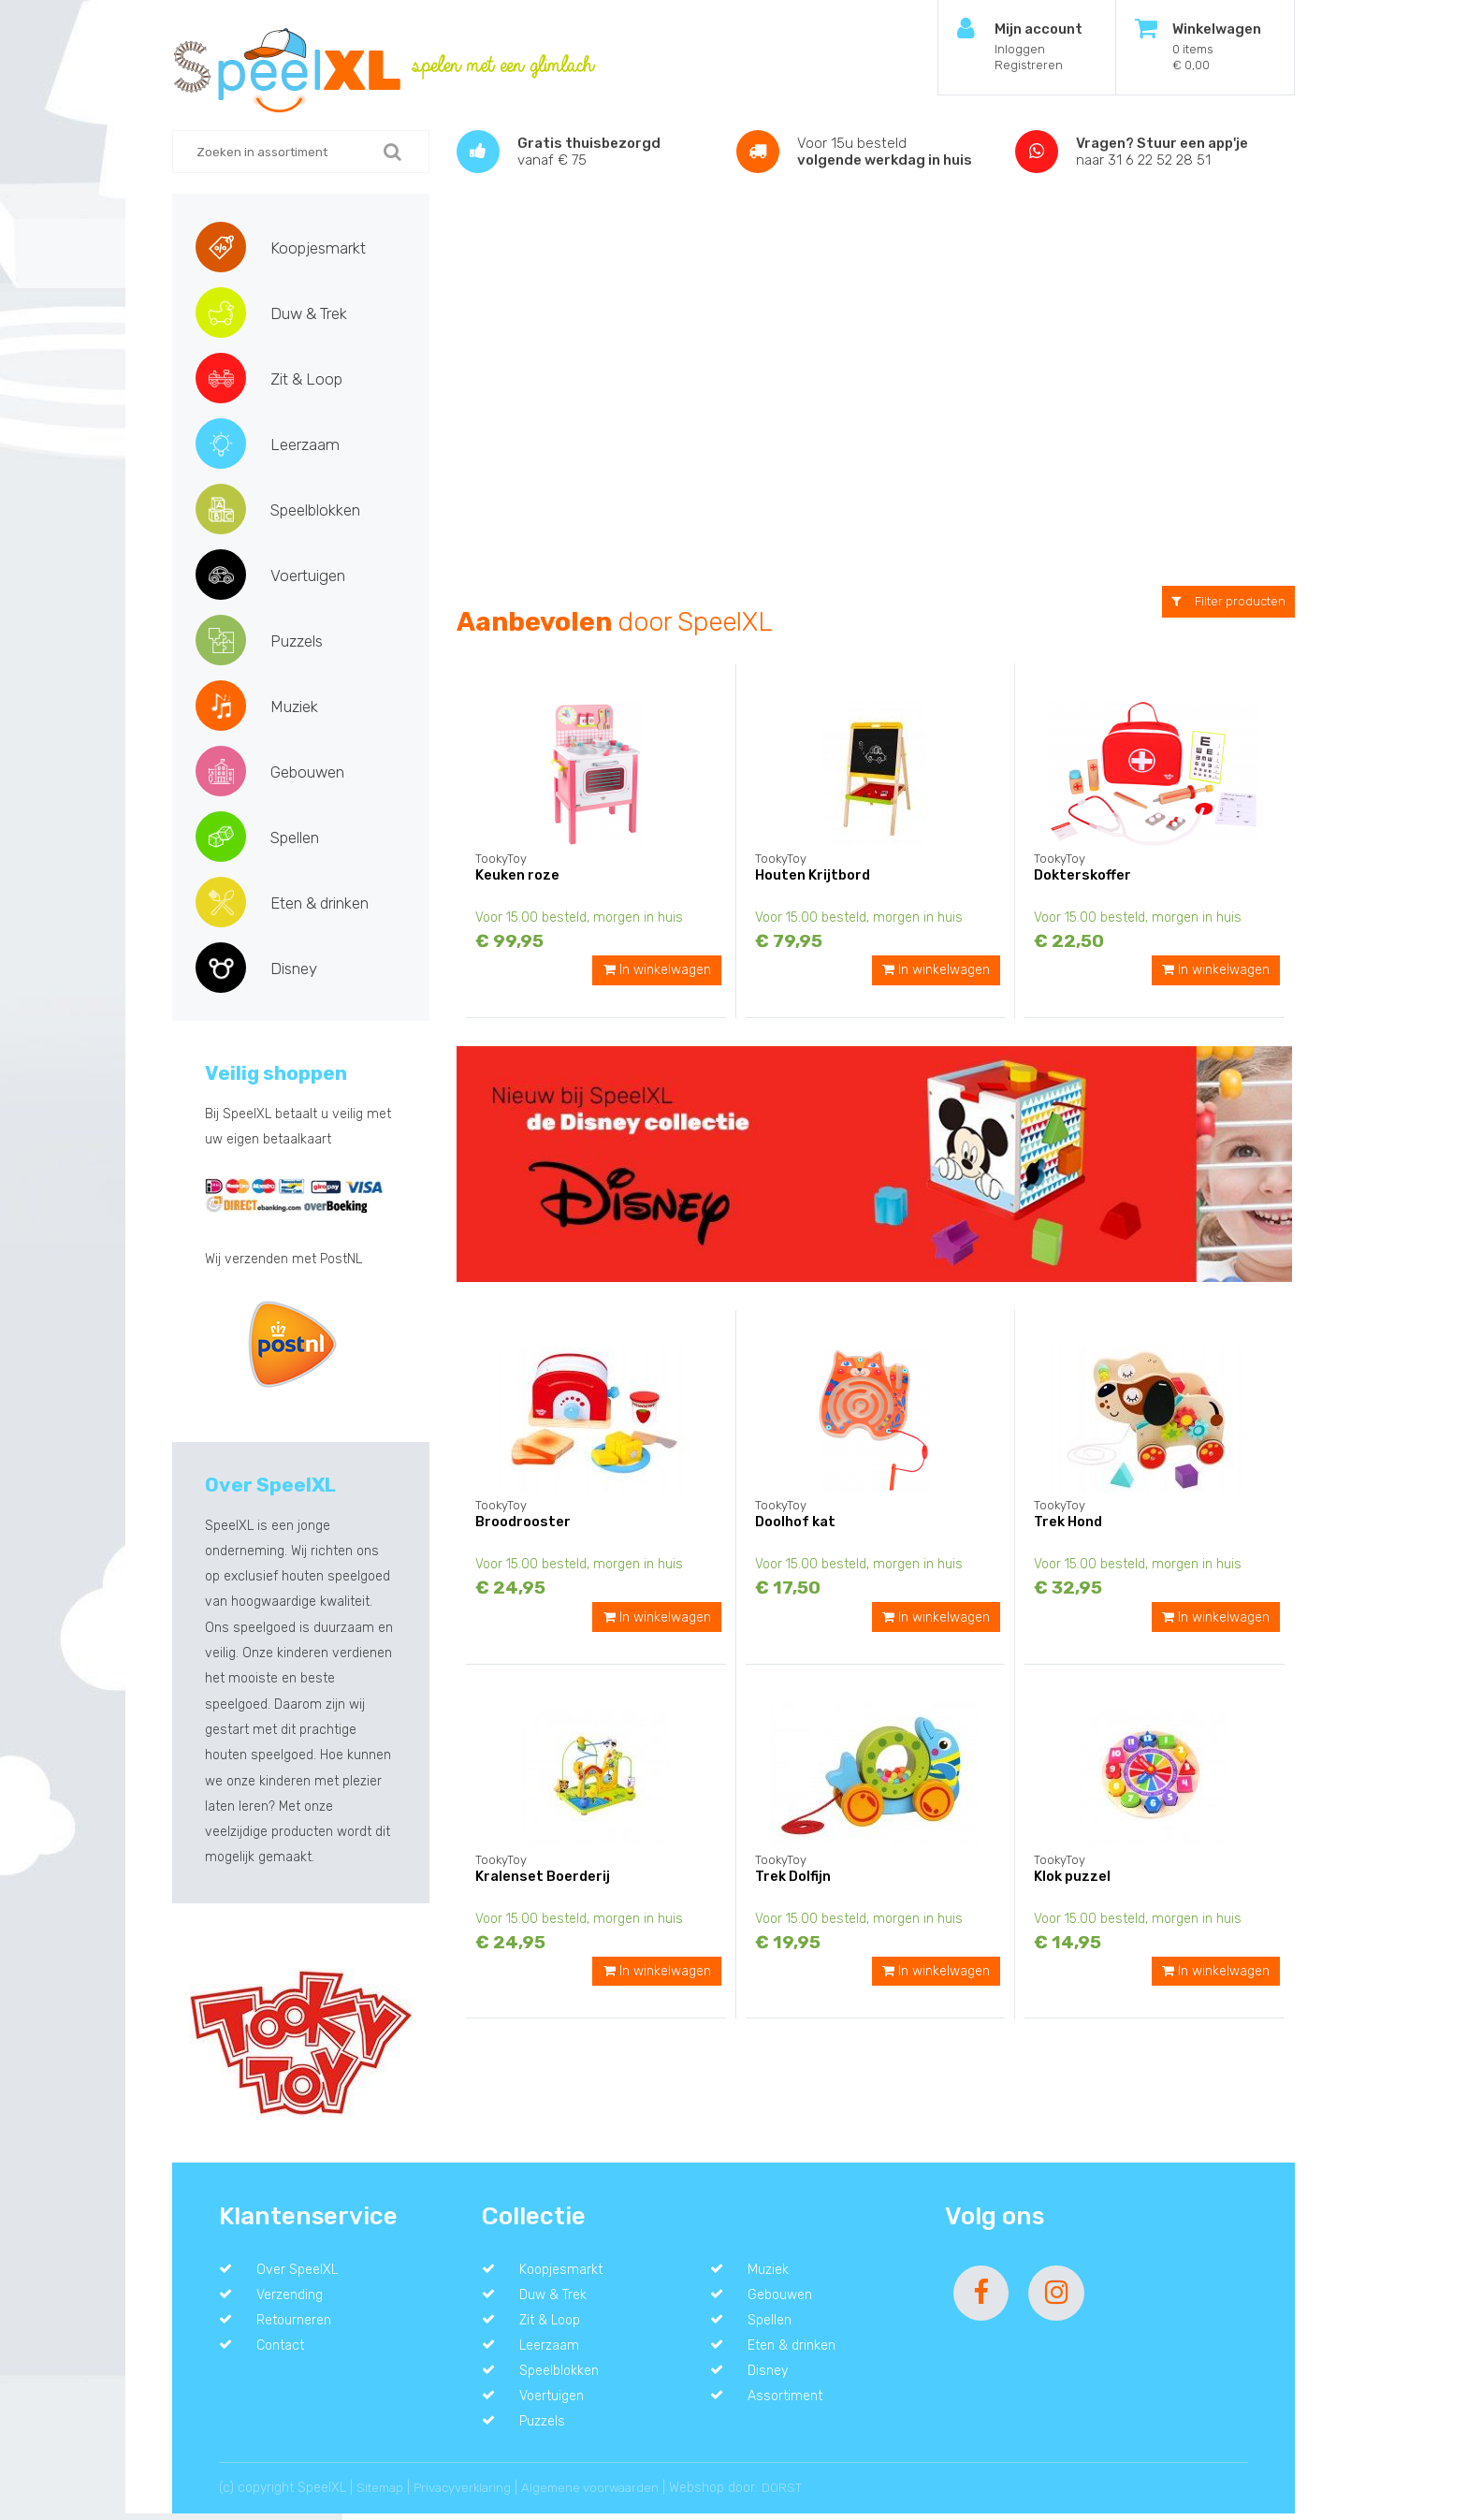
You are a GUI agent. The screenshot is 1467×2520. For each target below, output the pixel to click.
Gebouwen (307, 772)
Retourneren (297, 2322)
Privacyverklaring (468, 2494)
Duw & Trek (308, 313)
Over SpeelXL (299, 2270)
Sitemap (381, 2494)
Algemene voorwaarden (602, 2494)
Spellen (294, 837)
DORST (798, 2494)
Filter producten (1228, 601)
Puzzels (296, 641)
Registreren (1029, 65)
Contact (282, 2348)
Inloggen (1020, 49)
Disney (293, 968)
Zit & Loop (306, 379)
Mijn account (1038, 29)
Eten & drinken (319, 903)
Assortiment (788, 2401)
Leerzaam (305, 444)
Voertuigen (307, 575)
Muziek (294, 706)
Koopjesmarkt (318, 248)
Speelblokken (315, 510)
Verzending (292, 2296)
